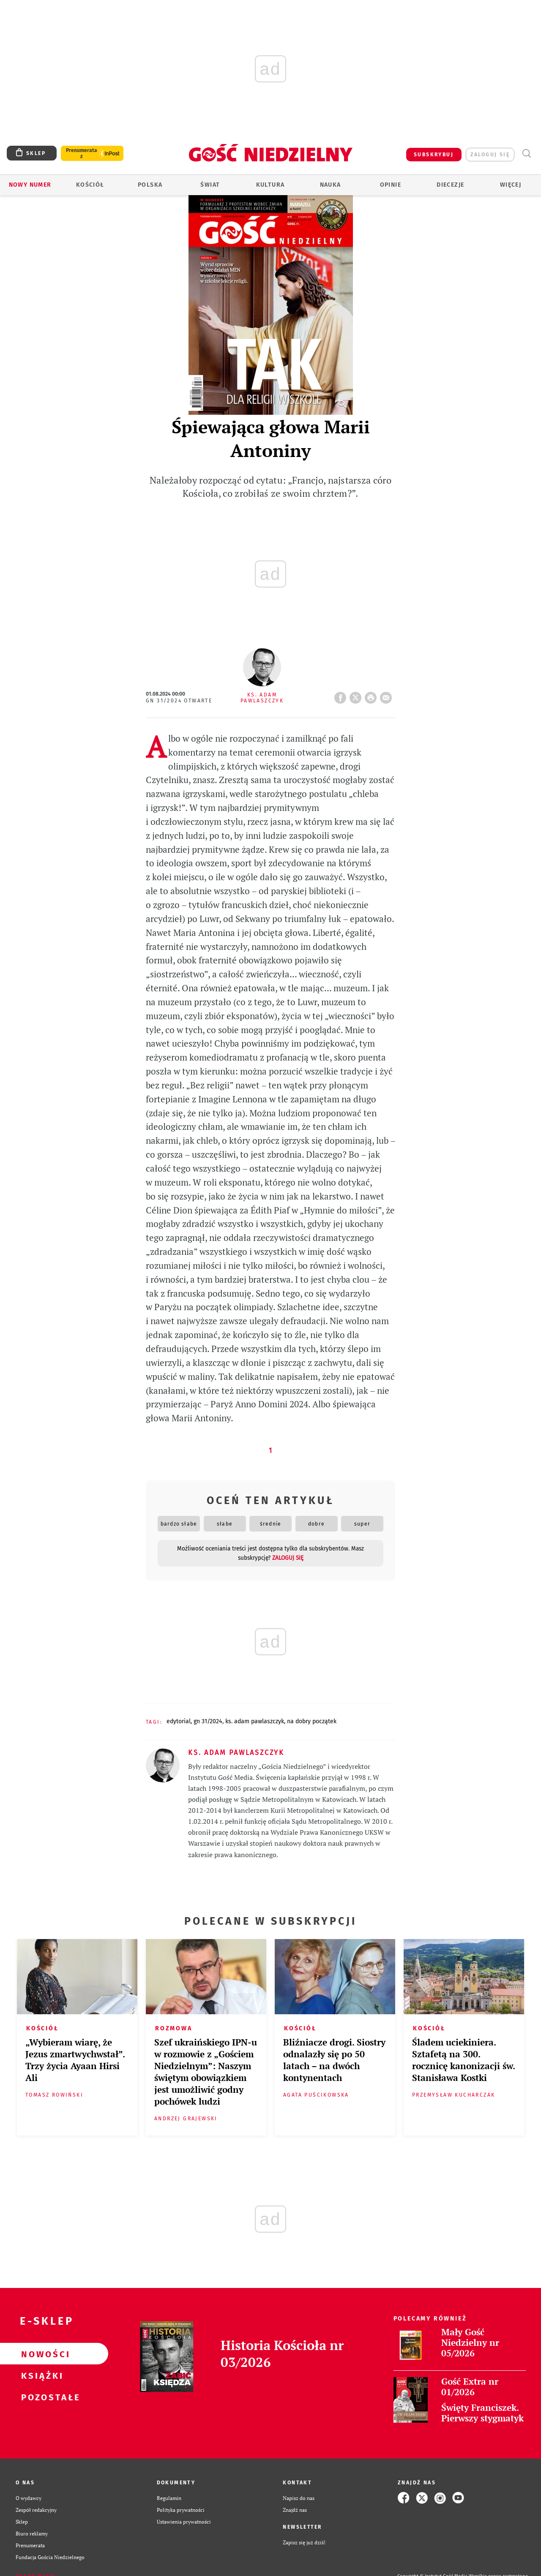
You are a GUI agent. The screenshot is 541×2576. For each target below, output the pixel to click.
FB (342, 695)
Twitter (357, 695)
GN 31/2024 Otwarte (179, 701)
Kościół (90, 184)
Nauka (330, 184)
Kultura (270, 184)
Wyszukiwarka (526, 153)
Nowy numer (30, 184)
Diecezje (450, 184)
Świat (210, 184)
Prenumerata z (81, 153)
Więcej (510, 184)
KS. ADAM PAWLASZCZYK (254, 1721)
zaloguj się (490, 155)
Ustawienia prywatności (184, 2521)
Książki (40, 2375)
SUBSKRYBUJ (434, 155)
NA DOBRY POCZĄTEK (311, 1721)
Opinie (390, 184)
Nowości (40, 2353)
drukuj (372, 695)
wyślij (387, 695)
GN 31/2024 (208, 1721)
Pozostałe (40, 2397)
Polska (150, 184)
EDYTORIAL (179, 1721)
